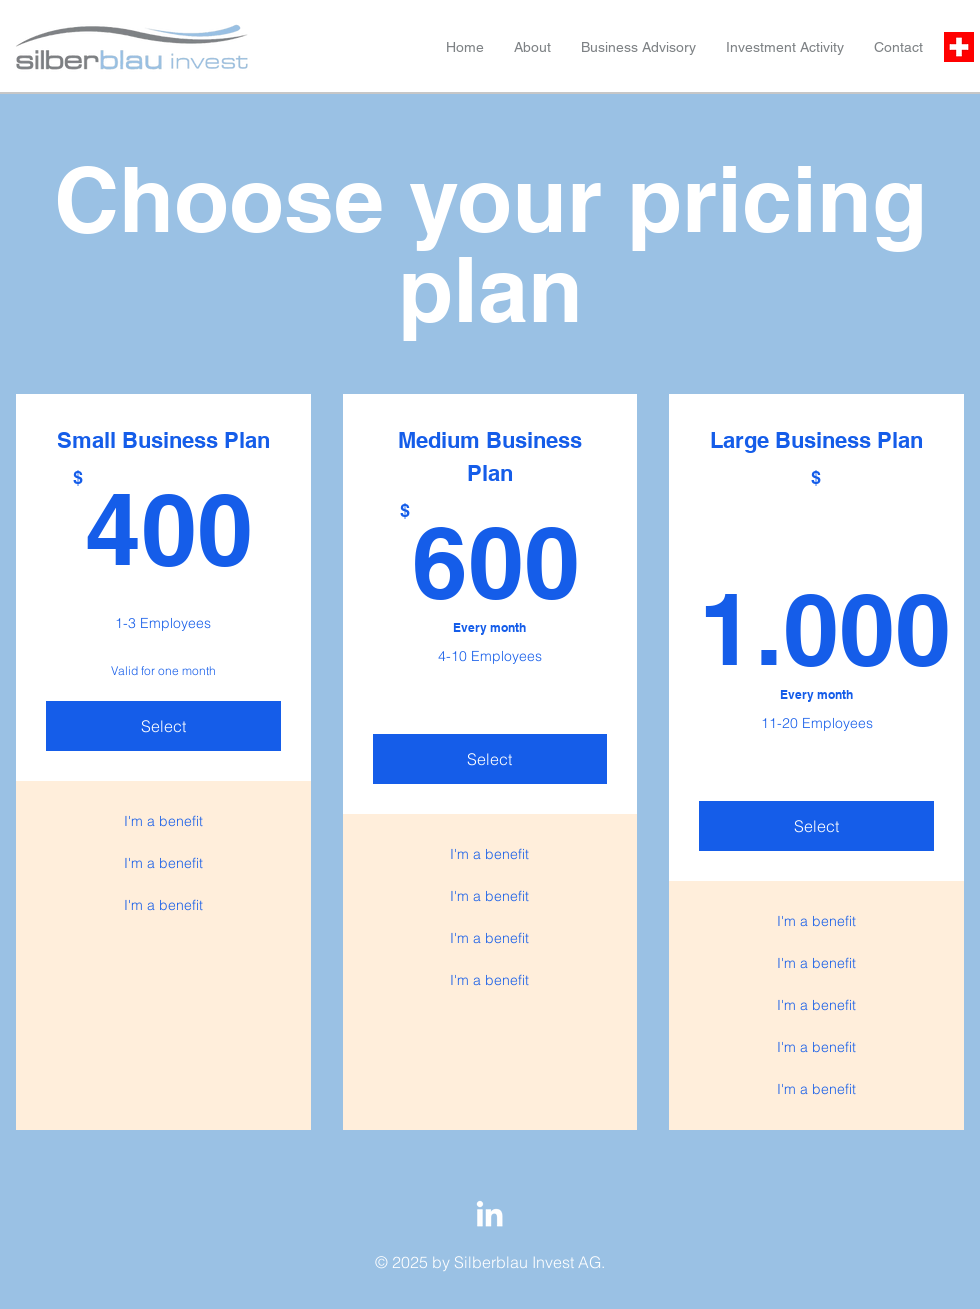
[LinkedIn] (489, 1213)
